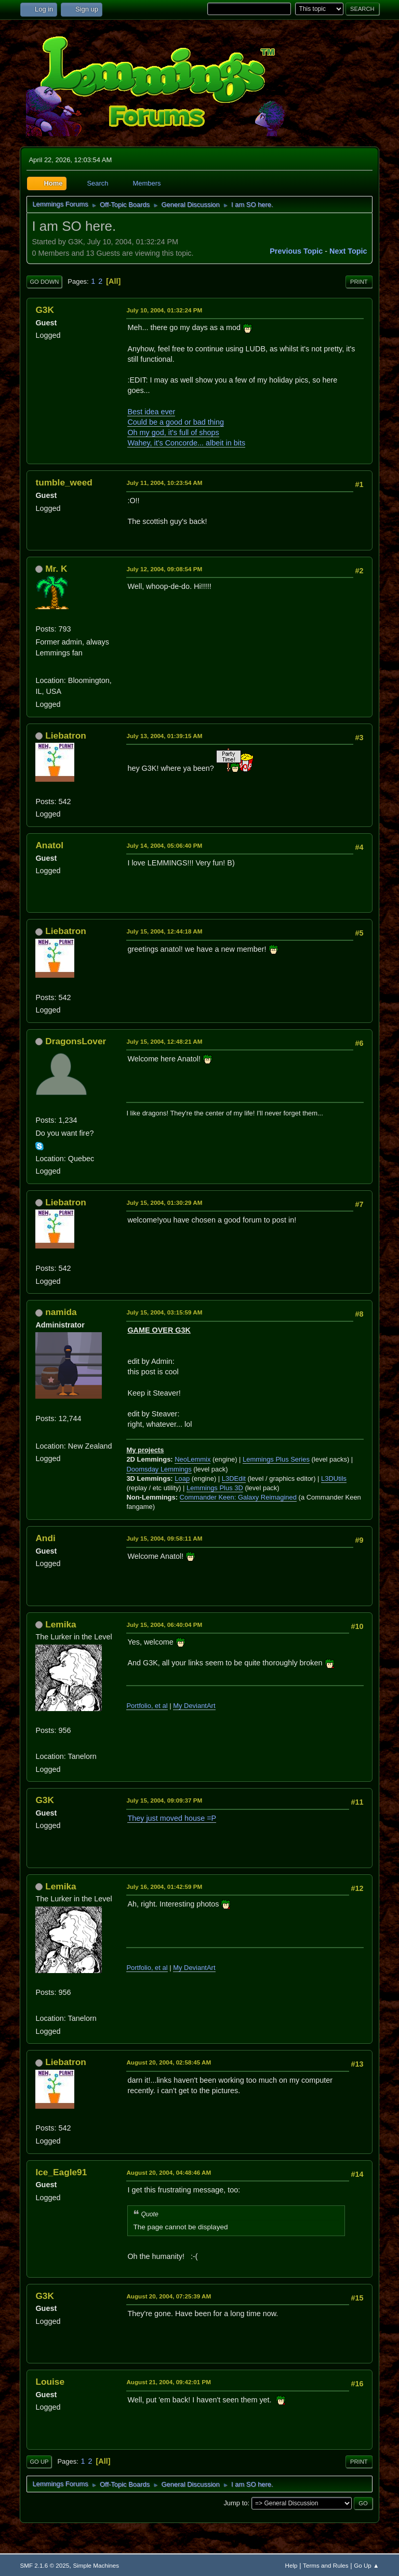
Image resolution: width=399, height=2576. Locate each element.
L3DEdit (234, 1478)
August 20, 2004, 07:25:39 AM (168, 2296)
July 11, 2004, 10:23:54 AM (164, 482)
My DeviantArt (194, 1706)
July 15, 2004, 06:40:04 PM (164, 1624)
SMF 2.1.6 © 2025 (44, 2565)
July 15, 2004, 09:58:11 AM (164, 1538)
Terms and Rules (325, 2565)
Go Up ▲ (366, 2565)
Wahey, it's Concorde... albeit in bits (186, 443)
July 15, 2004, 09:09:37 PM (164, 1800)
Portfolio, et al (146, 1706)
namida (60, 1312)
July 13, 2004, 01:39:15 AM (164, 735)
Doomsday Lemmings (158, 1469)
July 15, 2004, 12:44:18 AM (164, 931)
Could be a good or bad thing (175, 422)
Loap (182, 1478)
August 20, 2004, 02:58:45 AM (168, 2062)
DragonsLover (75, 1041)
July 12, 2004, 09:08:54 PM (164, 569)
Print (359, 282)
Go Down (44, 282)
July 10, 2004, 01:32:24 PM (164, 310)
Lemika (60, 1624)
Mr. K (56, 568)
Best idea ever (151, 412)
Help (291, 2565)
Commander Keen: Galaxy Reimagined (238, 1497)
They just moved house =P (171, 1818)
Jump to (235, 2503)
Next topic (348, 251)
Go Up (39, 2462)
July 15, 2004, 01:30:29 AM (164, 1202)
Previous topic (296, 251)
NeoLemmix (192, 1459)
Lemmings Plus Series (276, 1459)
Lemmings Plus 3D (215, 1488)
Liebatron (65, 735)
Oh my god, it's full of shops (173, 432)
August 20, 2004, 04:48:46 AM (168, 2172)
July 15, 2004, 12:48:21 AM (164, 1041)
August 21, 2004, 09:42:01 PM (168, 2381)
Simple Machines (96, 2565)
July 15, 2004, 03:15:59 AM (164, 1312)
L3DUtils (334, 1478)
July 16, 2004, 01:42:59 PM (164, 1886)
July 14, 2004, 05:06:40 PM (164, 845)
